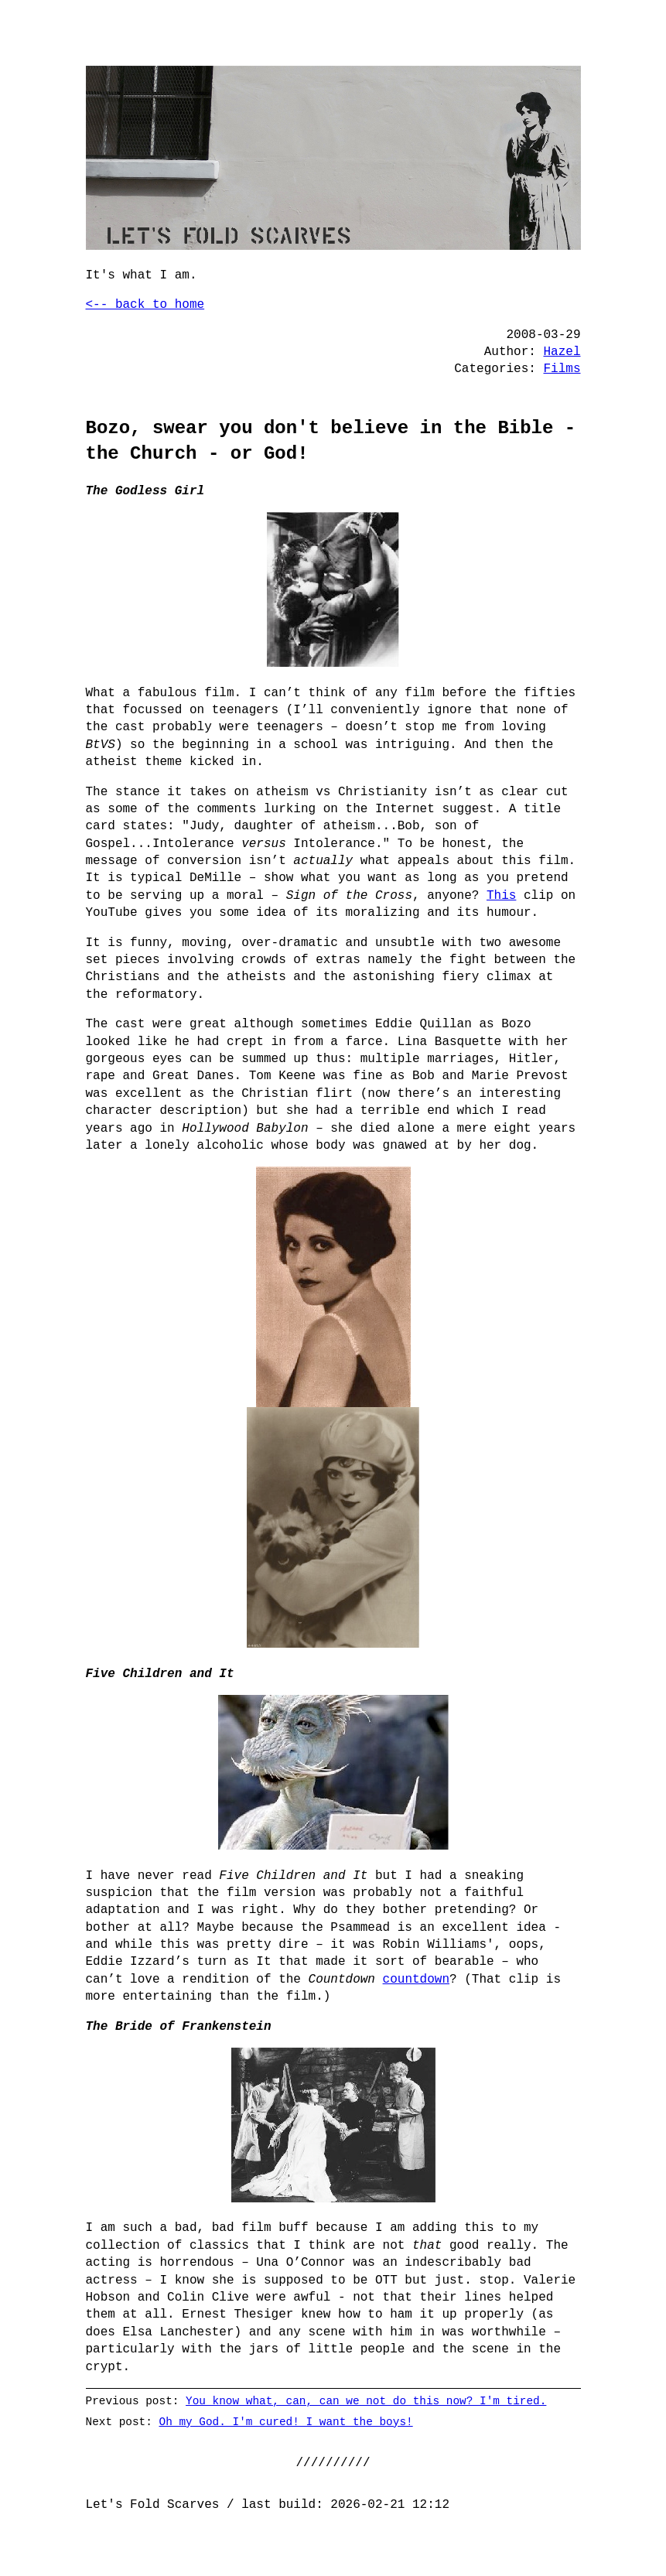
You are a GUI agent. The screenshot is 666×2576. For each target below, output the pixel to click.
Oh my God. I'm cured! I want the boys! (285, 2421)
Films (561, 369)
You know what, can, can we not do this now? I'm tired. (366, 2400)
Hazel (561, 351)
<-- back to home (145, 304)
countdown (416, 1979)
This (501, 895)
